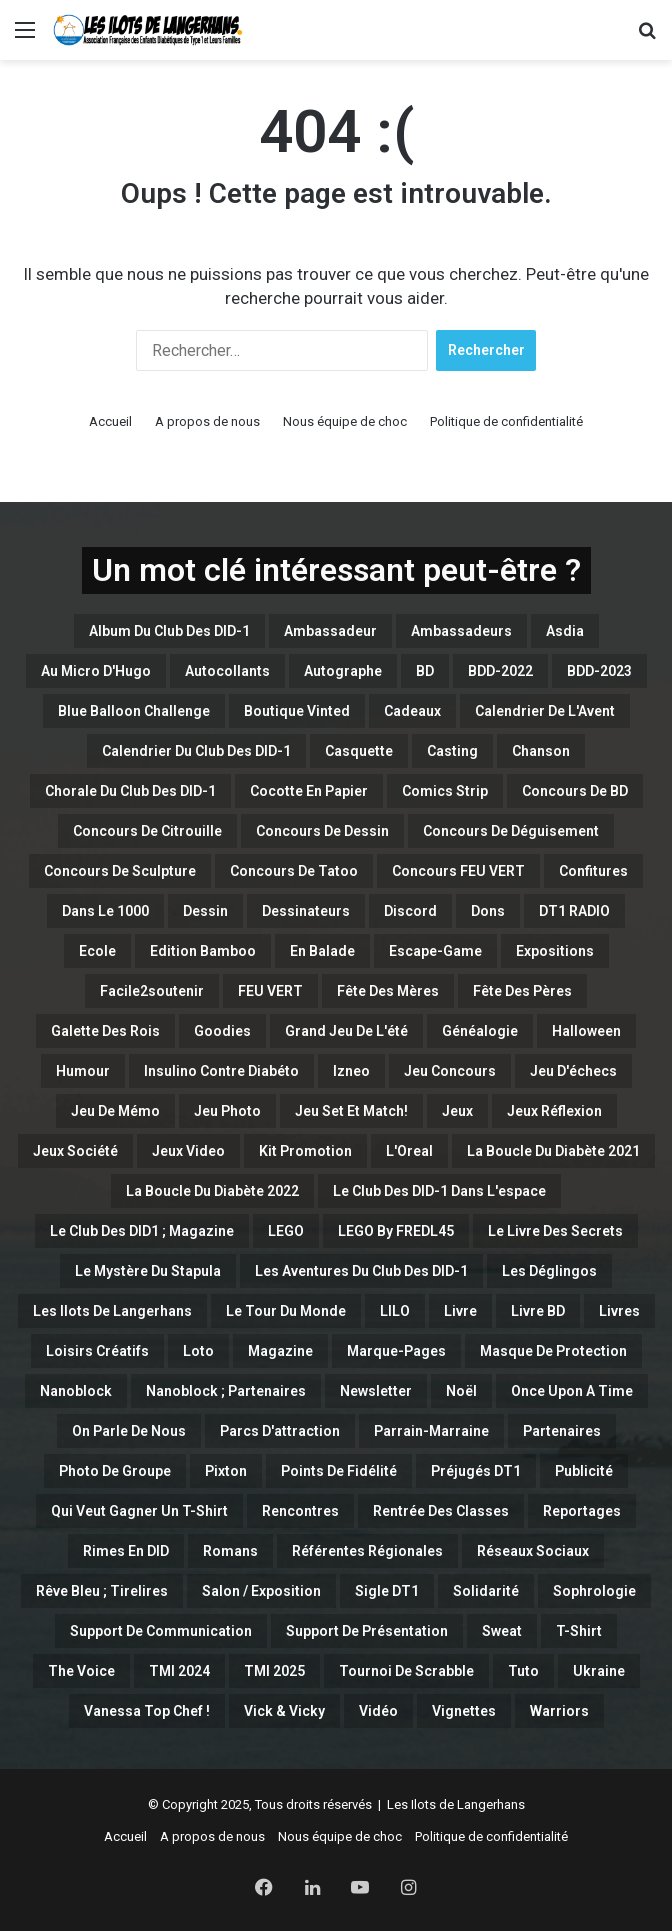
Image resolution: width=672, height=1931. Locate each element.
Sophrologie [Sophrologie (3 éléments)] (594, 1591)
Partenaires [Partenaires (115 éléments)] (562, 1431)
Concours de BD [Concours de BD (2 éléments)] (575, 791)
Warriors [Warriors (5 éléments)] (559, 1711)
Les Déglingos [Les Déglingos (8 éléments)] (549, 1271)
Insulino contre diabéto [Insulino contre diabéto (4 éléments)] (221, 1071)
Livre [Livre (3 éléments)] (460, 1311)
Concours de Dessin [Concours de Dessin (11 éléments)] (322, 831)
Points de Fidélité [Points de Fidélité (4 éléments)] (339, 1471)
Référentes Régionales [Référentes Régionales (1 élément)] (367, 1551)
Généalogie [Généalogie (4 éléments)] (480, 1031)
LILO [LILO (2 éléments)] (395, 1311)
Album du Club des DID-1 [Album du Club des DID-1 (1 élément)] (169, 631)
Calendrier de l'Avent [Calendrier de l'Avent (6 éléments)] (545, 711)
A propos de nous (207, 421)
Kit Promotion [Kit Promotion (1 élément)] (305, 1151)
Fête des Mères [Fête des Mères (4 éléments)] (388, 991)
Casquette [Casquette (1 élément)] (359, 751)
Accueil (110, 421)
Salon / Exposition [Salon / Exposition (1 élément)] (261, 1591)
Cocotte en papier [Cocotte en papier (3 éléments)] (309, 791)
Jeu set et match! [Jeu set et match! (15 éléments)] (351, 1111)
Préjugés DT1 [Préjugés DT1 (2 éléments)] (476, 1471)
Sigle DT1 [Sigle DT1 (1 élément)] (387, 1591)
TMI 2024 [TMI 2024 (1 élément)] (179, 1671)
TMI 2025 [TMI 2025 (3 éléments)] (274, 1671)
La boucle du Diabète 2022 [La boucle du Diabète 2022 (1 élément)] (212, 1191)
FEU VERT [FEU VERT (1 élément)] (270, 991)
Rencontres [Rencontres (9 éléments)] (300, 1511)
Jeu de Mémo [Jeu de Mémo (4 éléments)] (115, 1111)
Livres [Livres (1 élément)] (619, 1311)
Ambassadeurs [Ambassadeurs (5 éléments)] (461, 631)
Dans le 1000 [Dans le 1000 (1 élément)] (105, 911)
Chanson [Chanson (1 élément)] (541, 751)
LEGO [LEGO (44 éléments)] (286, 1231)
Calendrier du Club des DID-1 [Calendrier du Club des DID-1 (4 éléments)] (196, 751)
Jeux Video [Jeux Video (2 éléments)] (188, 1151)
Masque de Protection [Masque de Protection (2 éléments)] (553, 1351)
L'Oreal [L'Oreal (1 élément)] (409, 1151)
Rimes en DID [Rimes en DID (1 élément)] (126, 1551)
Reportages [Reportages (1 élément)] (582, 1511)
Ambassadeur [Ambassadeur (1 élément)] (330, 631)
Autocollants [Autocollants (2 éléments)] (227, 671)
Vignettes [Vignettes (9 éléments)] (464, 1711)
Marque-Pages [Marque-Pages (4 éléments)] (396, 1351)
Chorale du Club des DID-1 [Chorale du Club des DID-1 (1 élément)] (130, 791)
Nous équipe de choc (345, 421)
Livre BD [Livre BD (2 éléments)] (538, 1311)
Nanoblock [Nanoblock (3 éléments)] (76, 1391)
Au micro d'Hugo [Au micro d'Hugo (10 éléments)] (96, 671)
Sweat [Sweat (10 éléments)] (502, 1631)
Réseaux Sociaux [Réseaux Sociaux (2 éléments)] (533, 1551)
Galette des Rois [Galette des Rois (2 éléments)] (105, 1031)
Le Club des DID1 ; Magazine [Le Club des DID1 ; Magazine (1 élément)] (142, 1231)
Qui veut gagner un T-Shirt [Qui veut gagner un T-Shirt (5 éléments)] (139, 1511)
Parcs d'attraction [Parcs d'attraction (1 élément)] (280, 1431)
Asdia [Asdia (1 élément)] (565, 631)
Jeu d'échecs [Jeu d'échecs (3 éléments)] (573, 1071)
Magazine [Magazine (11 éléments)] (280, 1351)
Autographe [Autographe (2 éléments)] (343, 671)
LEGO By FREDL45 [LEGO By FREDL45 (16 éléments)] (396, 1231)
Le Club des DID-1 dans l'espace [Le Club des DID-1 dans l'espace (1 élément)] (439, 1191)
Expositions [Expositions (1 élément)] (555, 951)
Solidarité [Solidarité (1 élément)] (486, 1591)
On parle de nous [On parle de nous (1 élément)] (129, 1431)
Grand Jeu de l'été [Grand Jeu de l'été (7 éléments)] (346, 1031)
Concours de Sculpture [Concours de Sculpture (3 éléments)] (120, 871)
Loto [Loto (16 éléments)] (198, 1351)
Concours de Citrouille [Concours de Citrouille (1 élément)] (147, 831)
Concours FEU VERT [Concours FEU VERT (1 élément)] (458, 871)
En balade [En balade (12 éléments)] (322, 951)
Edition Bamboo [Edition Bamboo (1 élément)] (203, 951)
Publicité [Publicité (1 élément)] (584, 1471)
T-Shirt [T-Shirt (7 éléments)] (579, 1631)
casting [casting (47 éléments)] (452, 751)
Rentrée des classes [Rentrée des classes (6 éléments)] (441, 1511)
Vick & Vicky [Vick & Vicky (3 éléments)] (284, 1711)
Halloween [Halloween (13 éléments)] (586, 1031)
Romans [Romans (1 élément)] (230, 1551)
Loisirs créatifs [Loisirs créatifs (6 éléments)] (97, 1351)
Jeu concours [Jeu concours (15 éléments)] (450, 1071)
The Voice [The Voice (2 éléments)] (81, 1671)
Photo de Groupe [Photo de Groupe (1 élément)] (115, 1471)
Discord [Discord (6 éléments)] (410, 911)
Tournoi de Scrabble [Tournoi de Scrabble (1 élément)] (406, 1671)
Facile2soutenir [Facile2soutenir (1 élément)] (152, 991)
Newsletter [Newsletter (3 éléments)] (376, 1391)
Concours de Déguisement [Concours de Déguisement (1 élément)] (511, 831)
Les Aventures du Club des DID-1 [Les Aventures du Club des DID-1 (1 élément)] (361, 1271)
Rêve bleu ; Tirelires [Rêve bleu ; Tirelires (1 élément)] (102, 1591)
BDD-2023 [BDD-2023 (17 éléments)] (599, 671)
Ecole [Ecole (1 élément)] (97, 951)
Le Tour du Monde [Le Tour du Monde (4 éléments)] (286, 1311)
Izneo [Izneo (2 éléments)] (351, 1071)
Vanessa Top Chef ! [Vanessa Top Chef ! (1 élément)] (147, 1711)
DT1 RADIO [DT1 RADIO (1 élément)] (574, 911)
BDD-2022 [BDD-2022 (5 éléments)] (500, 671)
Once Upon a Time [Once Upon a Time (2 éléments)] (572, 1391)
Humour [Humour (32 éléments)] (83, 1071)
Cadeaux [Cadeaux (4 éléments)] (412, 711)
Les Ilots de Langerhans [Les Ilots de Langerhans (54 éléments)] (112, 1311)
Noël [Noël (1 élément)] (461, 1391)
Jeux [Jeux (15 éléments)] (457, 1111)
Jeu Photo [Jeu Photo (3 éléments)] (227, 1111)
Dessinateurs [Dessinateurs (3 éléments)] (306, 911)
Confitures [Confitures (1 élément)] (593, 871)
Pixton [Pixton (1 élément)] (226, 1471)
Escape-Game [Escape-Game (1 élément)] (435, 951)
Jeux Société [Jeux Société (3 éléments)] (75, 1151)
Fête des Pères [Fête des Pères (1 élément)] (522, 991)
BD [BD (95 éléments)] (425, 671)
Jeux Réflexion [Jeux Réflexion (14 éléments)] (554, 1111)
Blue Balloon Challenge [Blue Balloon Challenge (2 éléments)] (134, 711)
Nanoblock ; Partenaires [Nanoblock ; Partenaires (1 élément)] (226, 1391)
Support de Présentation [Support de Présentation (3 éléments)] (367, 1631)
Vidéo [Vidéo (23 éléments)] (378, 1711)
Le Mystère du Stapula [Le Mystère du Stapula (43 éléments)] (148, 1271)
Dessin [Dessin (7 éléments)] (205, 911)
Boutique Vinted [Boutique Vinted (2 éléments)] (297, 711)
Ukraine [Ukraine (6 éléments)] (599, 1671)
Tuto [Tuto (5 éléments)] (523, 1671)
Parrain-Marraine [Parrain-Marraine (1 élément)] (431, 1431)
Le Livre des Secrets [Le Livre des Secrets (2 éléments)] (555, 1231)
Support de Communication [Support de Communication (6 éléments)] (161, 1631)
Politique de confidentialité (506, 421)
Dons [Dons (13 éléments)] (488, 911)
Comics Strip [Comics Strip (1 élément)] (445, 791)
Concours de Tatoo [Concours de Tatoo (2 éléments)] (294, 871)
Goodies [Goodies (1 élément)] (222, 1031)
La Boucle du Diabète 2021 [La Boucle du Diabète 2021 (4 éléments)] (553, 1151)
